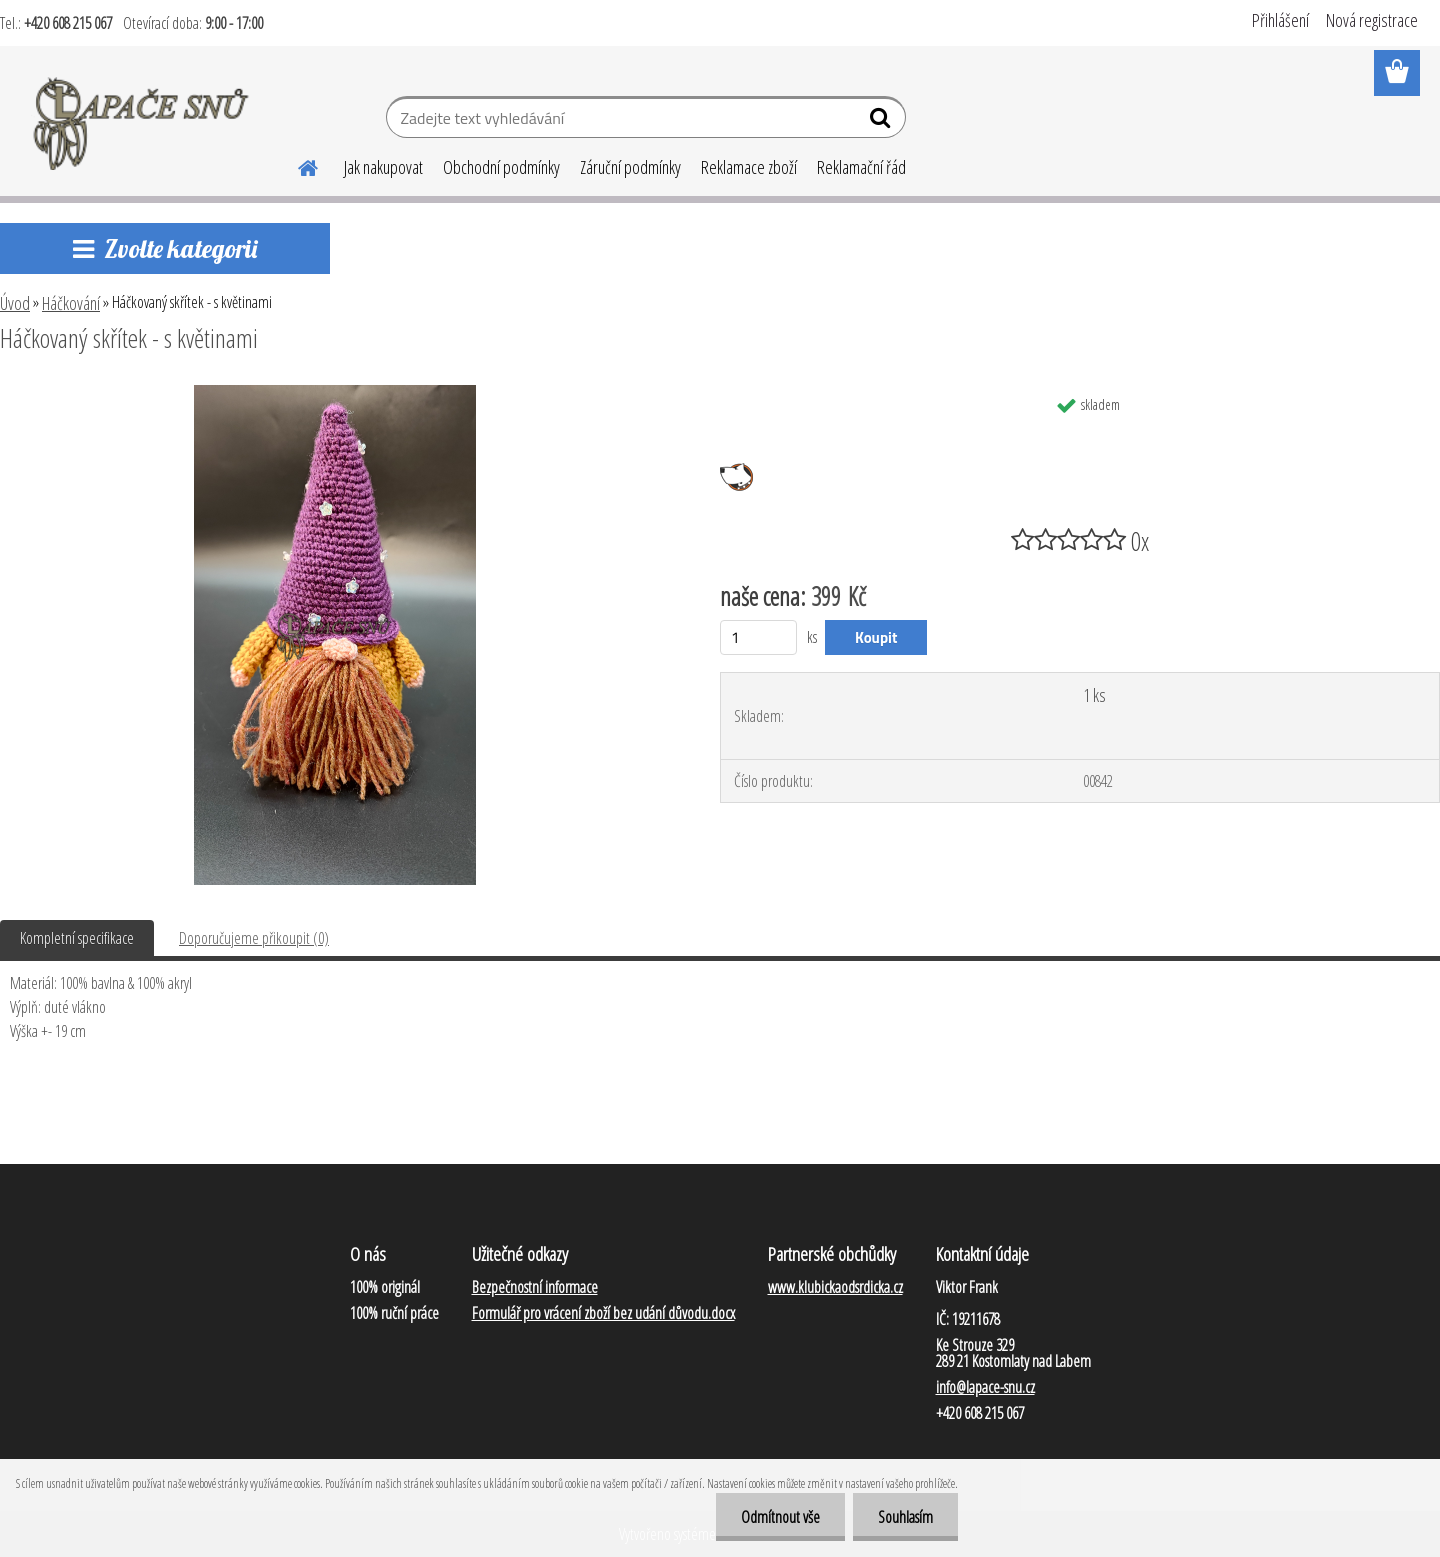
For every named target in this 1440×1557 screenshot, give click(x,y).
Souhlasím (905, 1517)
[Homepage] (296, 165)
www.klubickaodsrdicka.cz (835, 1287)
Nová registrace (1372, 20)
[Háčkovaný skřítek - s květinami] (335, 393)
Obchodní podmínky (501, 167)
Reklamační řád (861, 167)
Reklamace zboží (749, 167)
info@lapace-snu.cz (985, 1387)
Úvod (15, 303)
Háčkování (71, 303)
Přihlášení (1280, 20)
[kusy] (758, 637)
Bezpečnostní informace (535, 1287)
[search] (882, 122)
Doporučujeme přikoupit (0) (254, 938)
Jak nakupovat (383, 167)
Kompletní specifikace (77, 938)
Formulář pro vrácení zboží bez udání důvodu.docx (603, 1313)
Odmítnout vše (780, 1517)
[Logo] (142, 120)
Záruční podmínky (630, 167)
